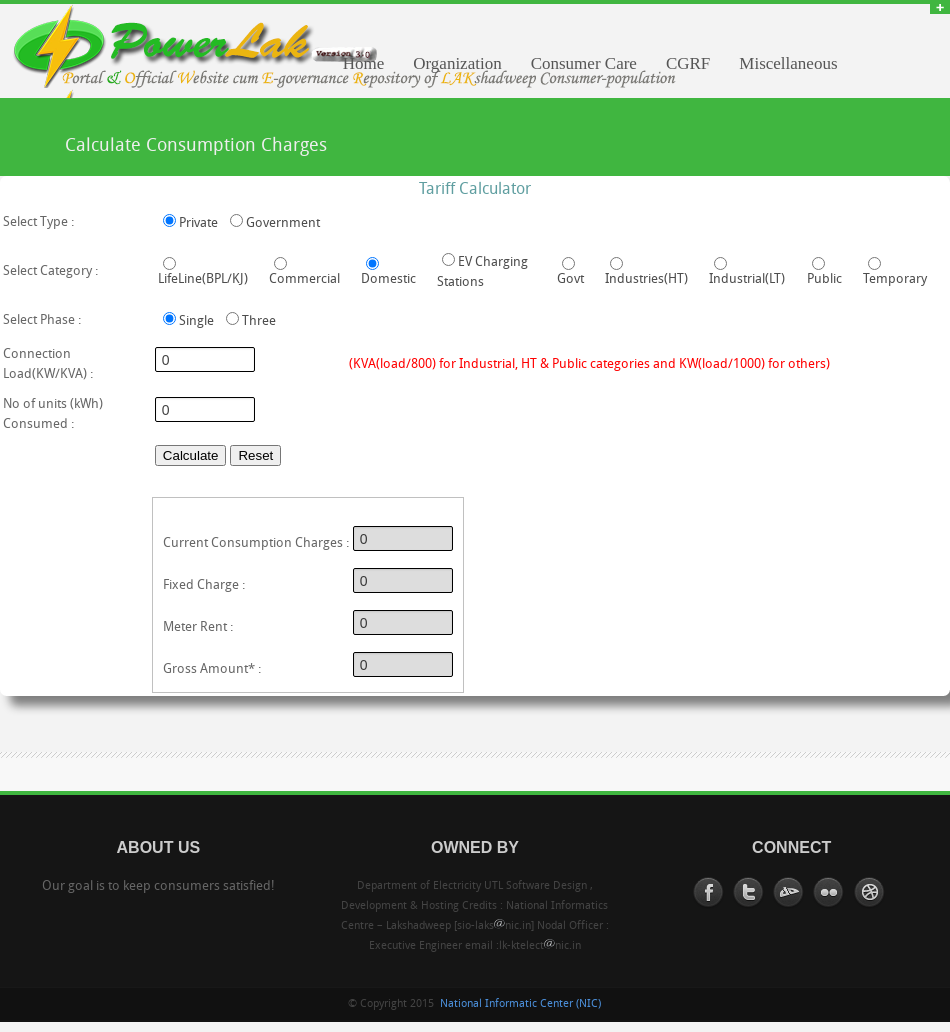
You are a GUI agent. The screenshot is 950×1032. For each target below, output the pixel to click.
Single (196, 321)
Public (824, 279)
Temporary (895, 279)
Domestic (388, 279)
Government (283, 223)
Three (259, 321)
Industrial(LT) (747, 279)
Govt (570, 279)
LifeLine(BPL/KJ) (203, 279)
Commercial (304, 279)
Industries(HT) (646, 279)
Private (198, 223)
